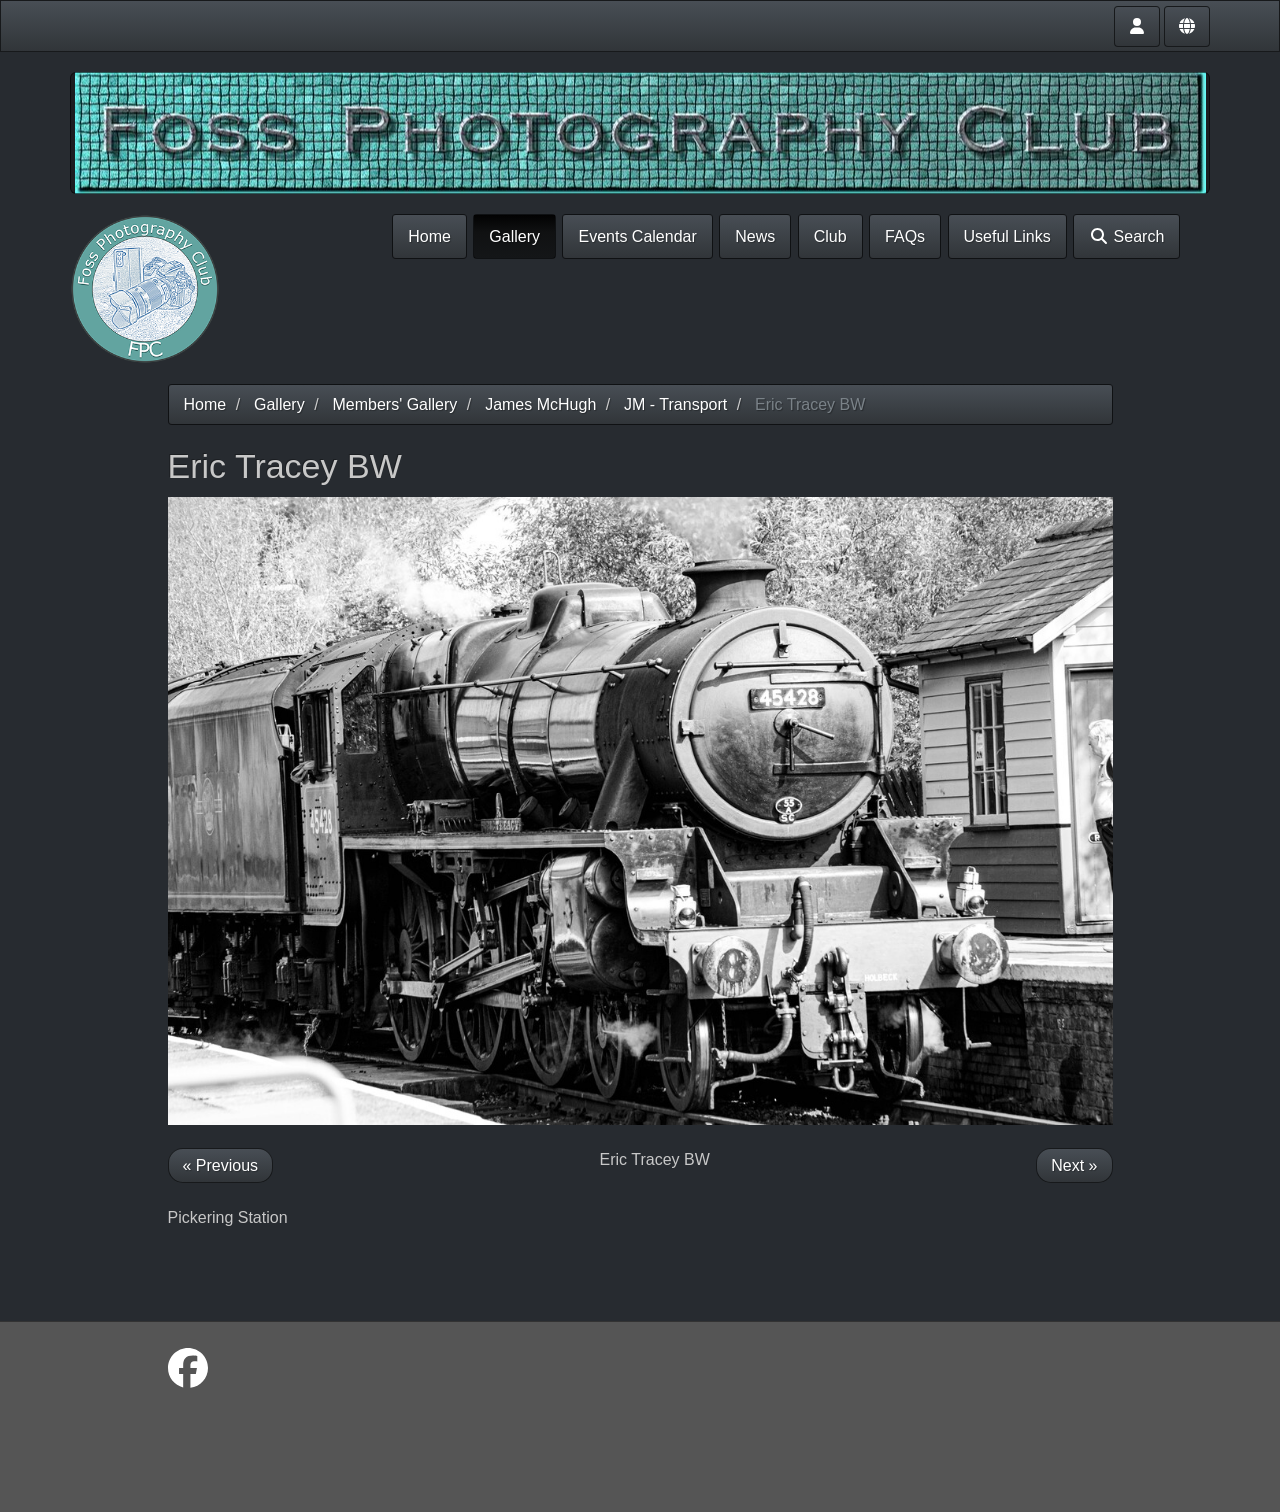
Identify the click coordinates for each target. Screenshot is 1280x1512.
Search (1126, 236)
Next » (1074, 1165)
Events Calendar (637, 236)
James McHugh (540, 404)
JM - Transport (675, 404)
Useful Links (1007, 236)
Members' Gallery (394, 404)
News (755, 236)
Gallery (514, 236)
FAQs (905, 236)
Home (429, 236)
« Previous (221, 1165)
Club (830, 236)
